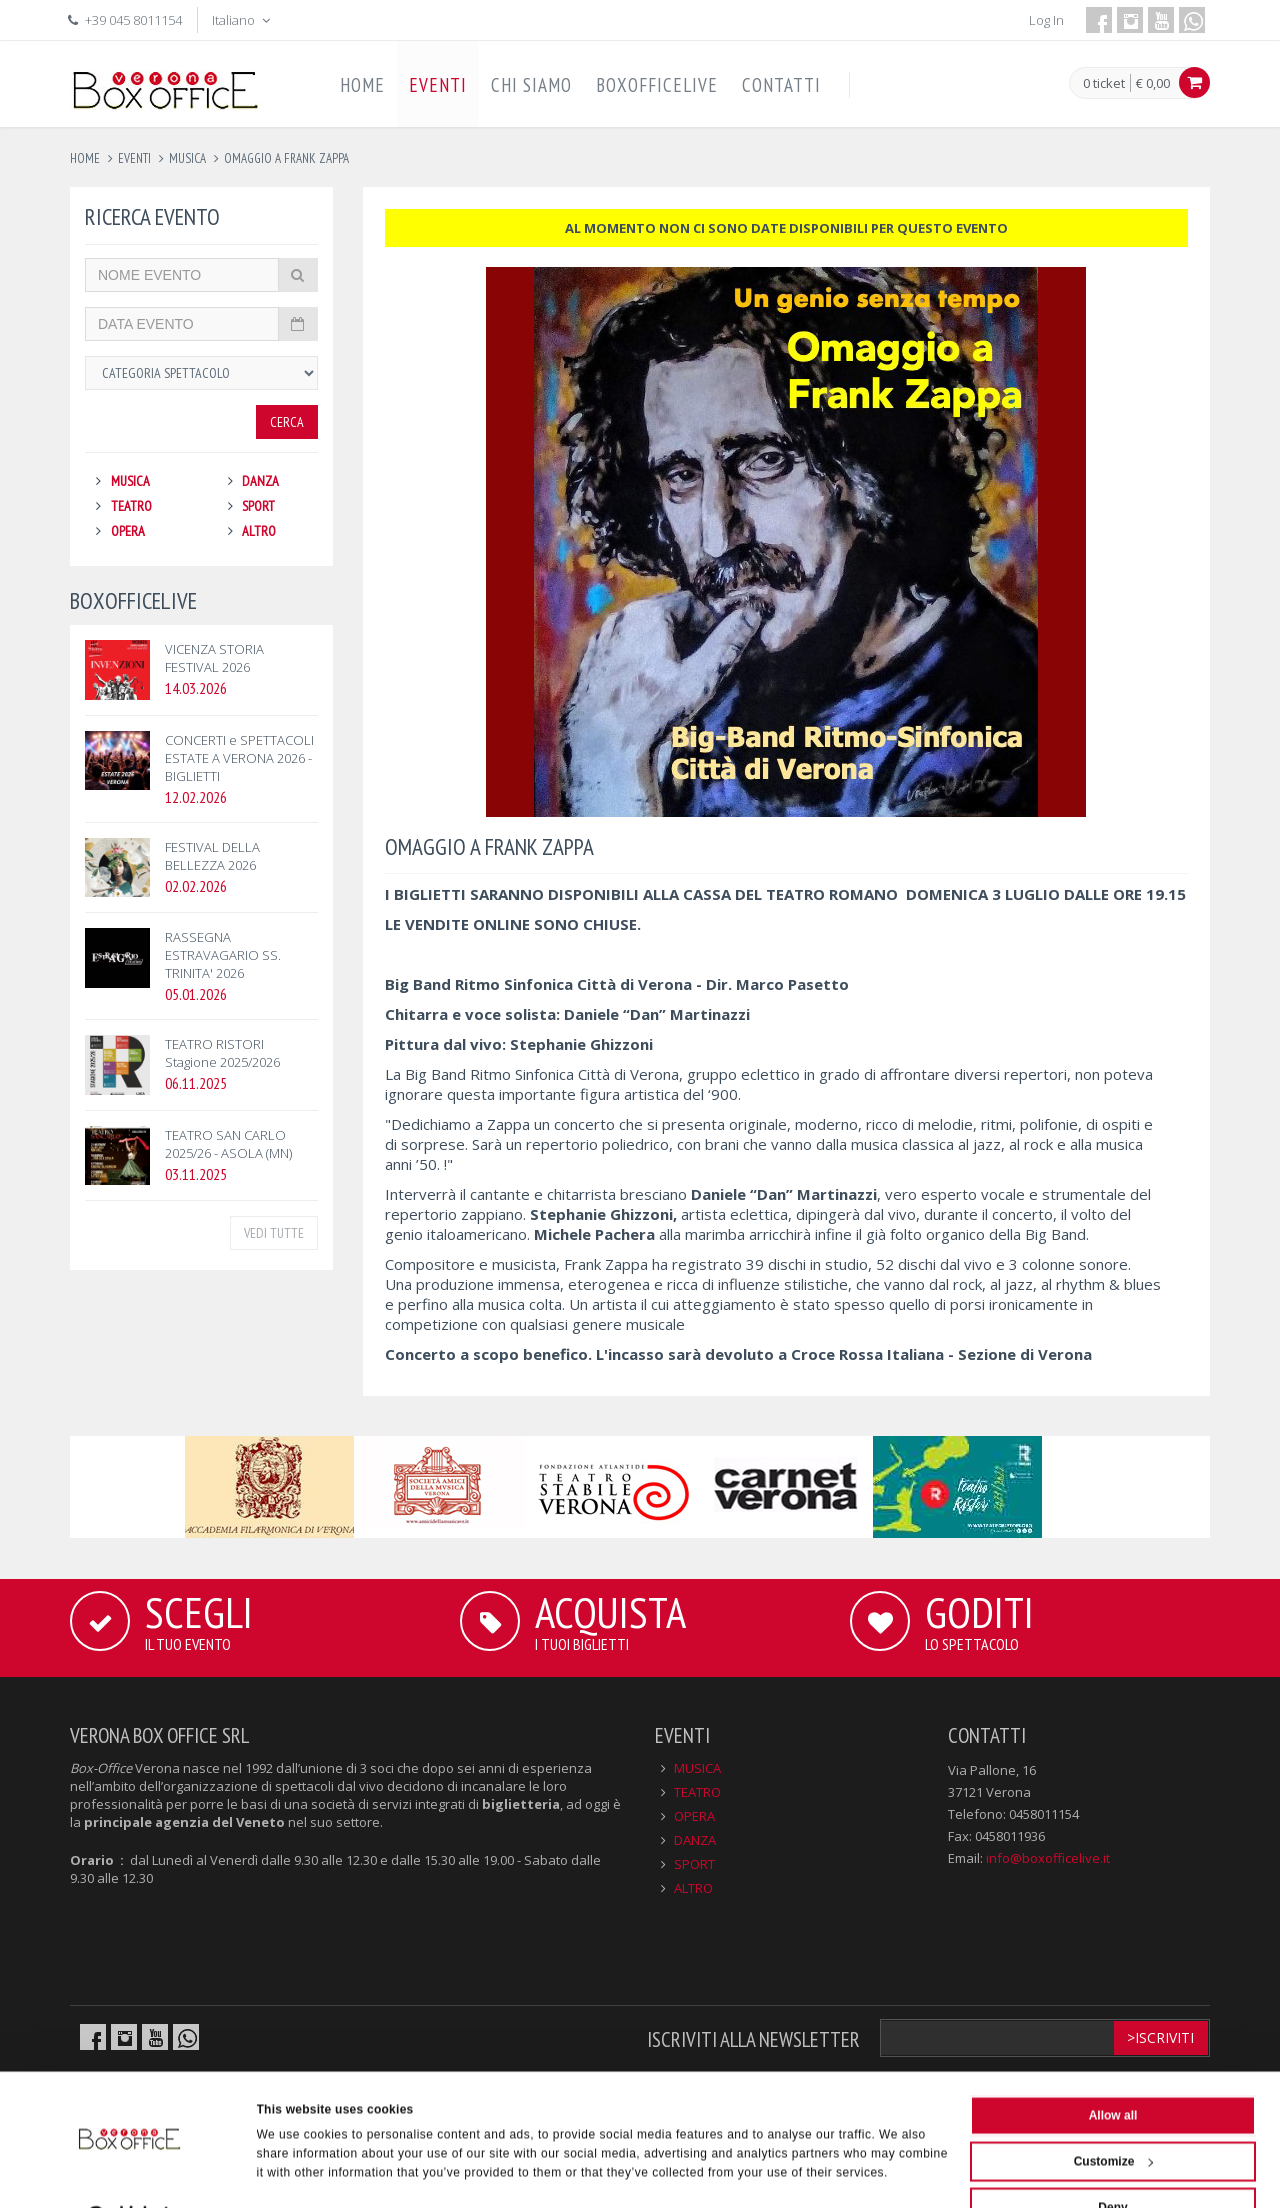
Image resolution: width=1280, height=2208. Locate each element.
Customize (1114, 2116)
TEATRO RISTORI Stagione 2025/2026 (222, 1053)
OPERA (128, 531)
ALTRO (259, 531)
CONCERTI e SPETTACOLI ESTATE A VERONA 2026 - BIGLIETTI (239, 758)
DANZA (260, 481)
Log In (1046, 20)
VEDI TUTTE (274, 1233)
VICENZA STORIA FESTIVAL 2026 (214, 658)
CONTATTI (781, 85)
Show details (294, 2172)
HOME (362, 85)
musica (187, 158)
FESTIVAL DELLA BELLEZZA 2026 (212, 856)
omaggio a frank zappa (286, 158)
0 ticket (1104, 84)
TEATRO (131, 506)
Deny (1112, 2162)
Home (85, 158)
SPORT (258, 506)
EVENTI (438, 85)
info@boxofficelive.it (1048, 1858)
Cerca (287, 422)
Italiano (243, 20)
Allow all (1113, 2070)
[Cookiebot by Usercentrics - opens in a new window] (129, 2172)
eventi (134, 158)
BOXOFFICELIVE (657, 85)
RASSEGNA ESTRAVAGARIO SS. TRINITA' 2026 (223, 955)
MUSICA (130, 481)
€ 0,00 (1153, 83)
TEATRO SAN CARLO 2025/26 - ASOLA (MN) (228, 1144)
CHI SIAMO (531, 85)
